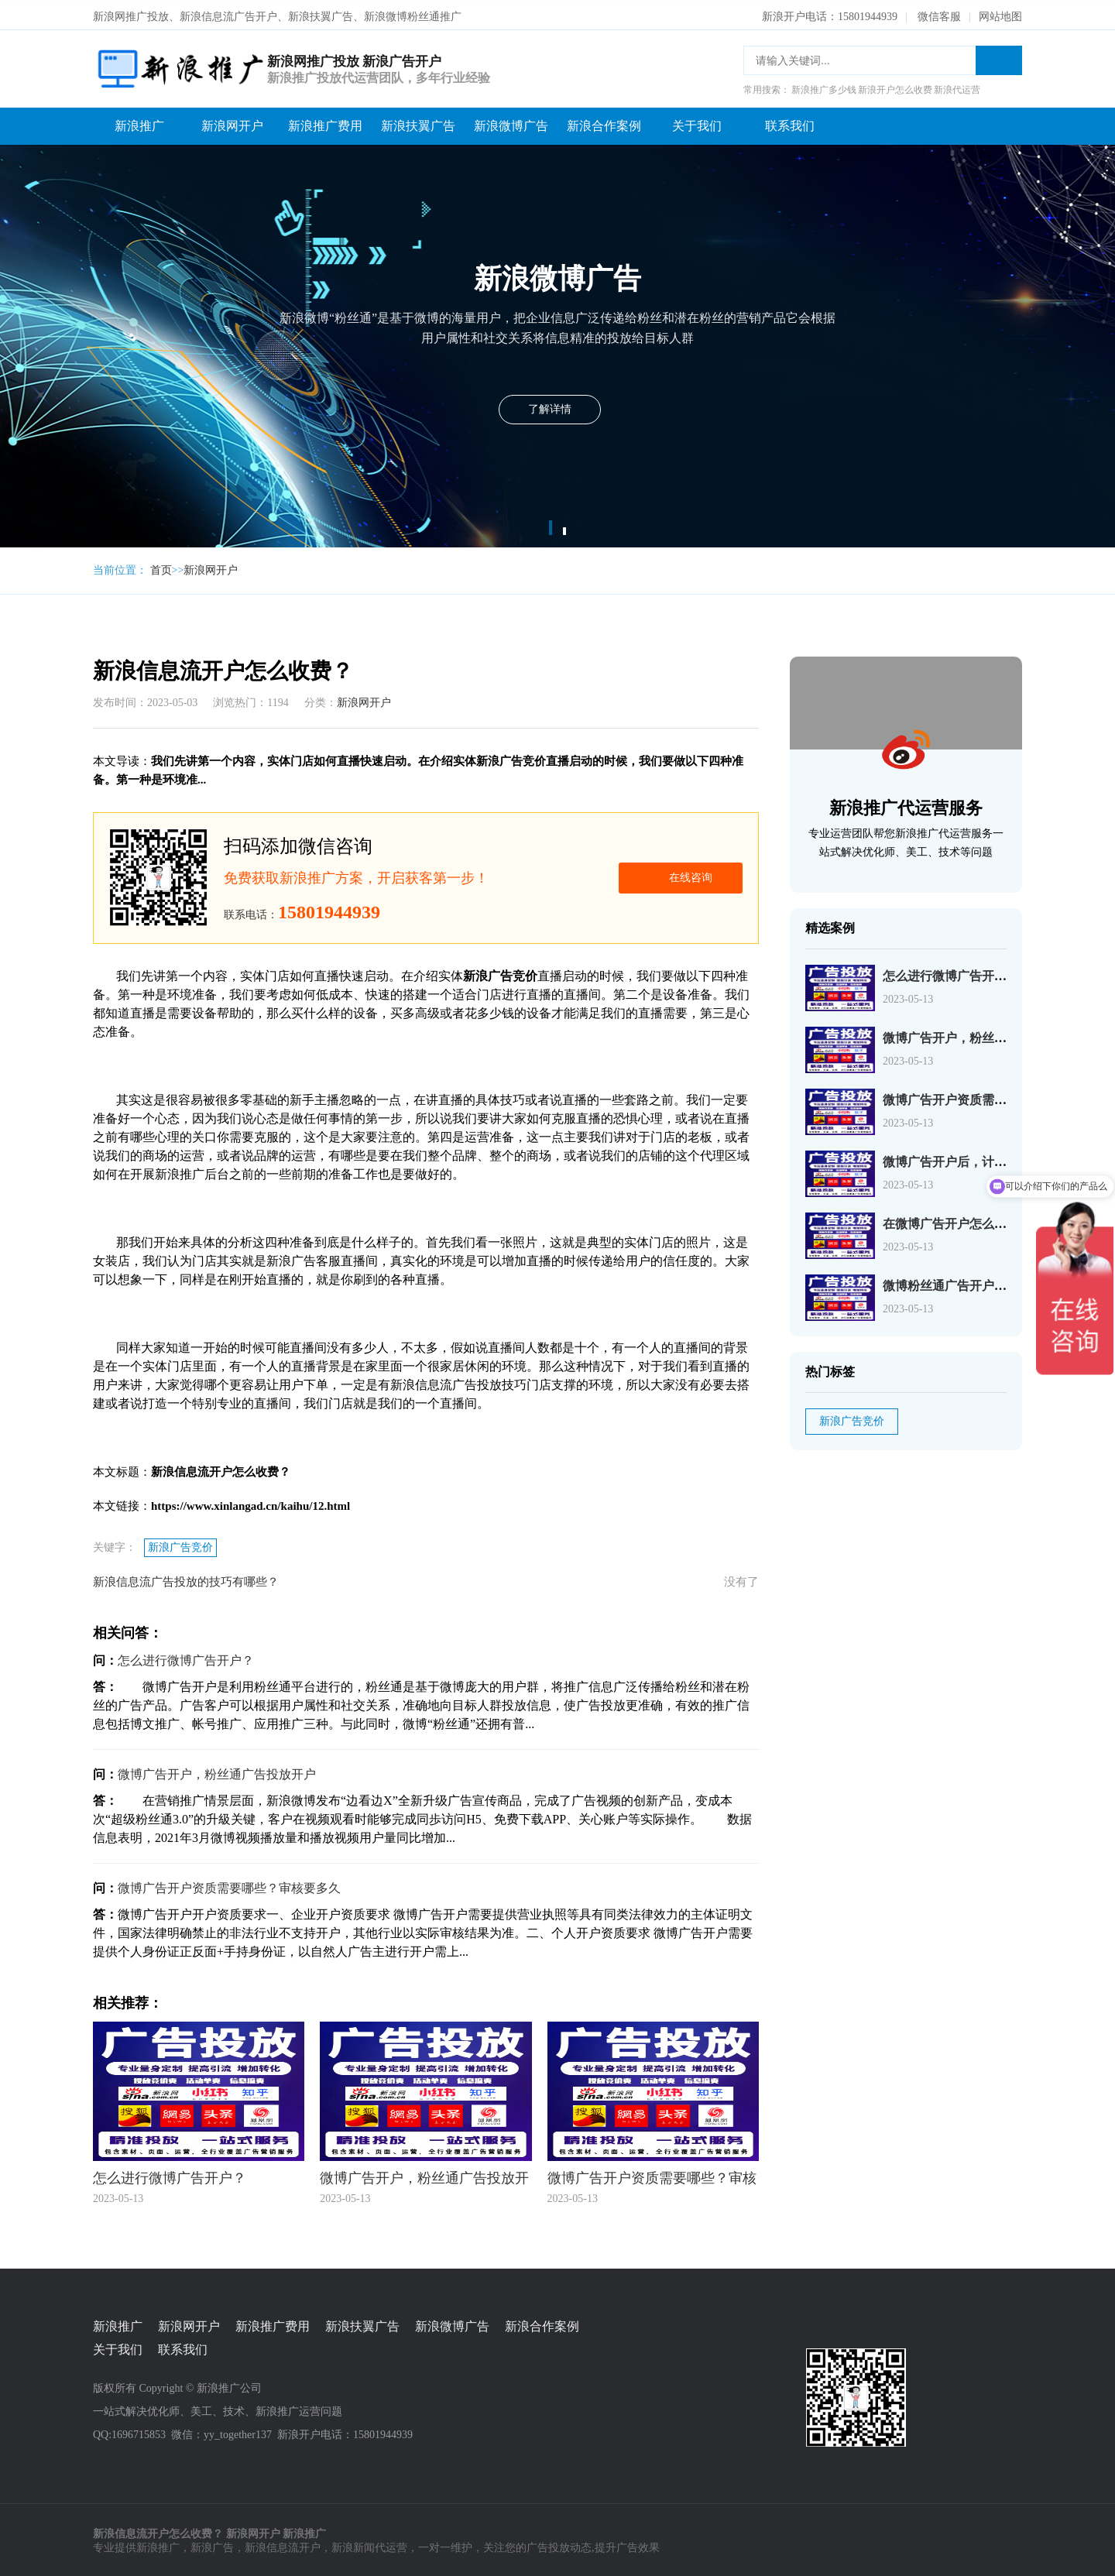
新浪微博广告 (511, 122)
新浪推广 (139, 122)
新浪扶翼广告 (418, 122)
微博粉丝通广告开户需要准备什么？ (982, 1282)
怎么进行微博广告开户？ (186, 1657)
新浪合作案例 (604, 122)
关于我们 (697, 122)
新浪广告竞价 (180, 1544)
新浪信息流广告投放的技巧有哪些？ (186, 1579)
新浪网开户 (232, 122)
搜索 (999, 57)
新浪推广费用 (325, 122)
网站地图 (1000, 13)
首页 (161, 567)
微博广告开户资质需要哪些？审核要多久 (229, 1885)
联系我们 (790, 122)
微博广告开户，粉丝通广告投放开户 (217, 1771)
